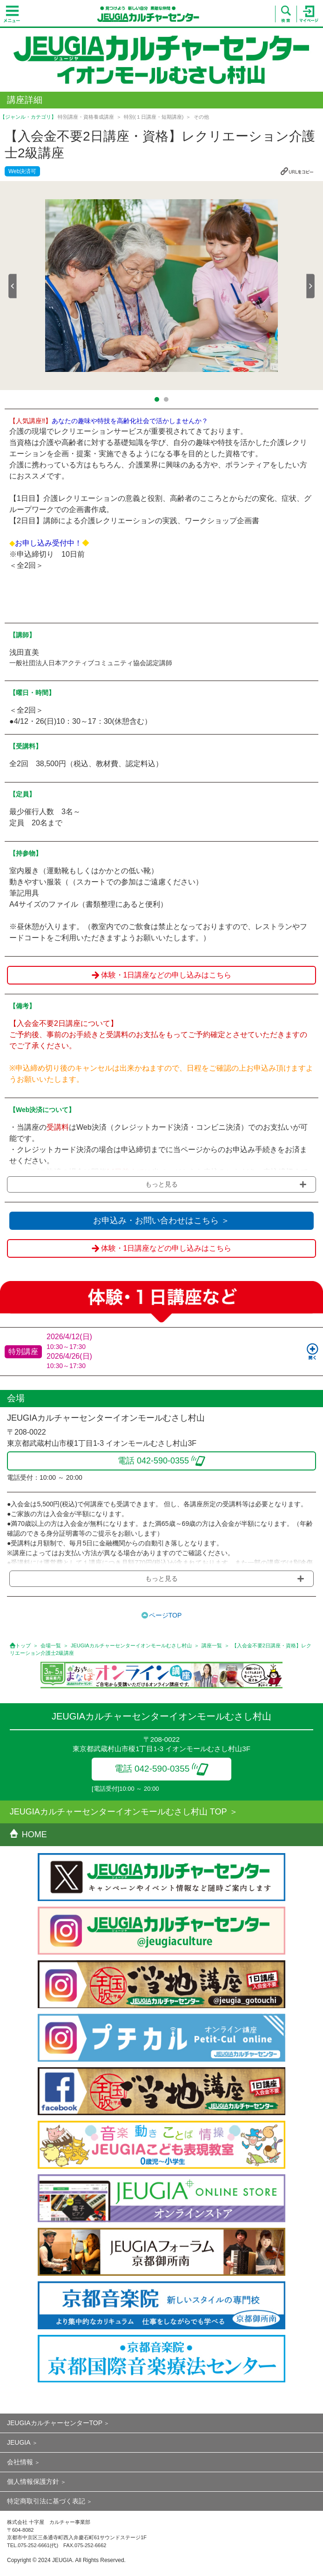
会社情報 (20, 2462)
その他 (201, 117)
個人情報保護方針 (33, 2481)
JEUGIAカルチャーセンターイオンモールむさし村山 (131, 1645)
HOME (28, 1834)
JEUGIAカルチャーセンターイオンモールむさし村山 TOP (118, 1811)
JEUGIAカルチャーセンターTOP (54, 2423)
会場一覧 (50, 1645)
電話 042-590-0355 (161, 1769)
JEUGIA (19, 2442)
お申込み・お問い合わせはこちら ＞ (161, 1220)
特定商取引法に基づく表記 (46, 2501)
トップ (23, 1645)
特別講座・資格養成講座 (86, 117)
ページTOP (165, 1615)
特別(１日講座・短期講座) (153, 117)
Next (310, 286)
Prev (12, 286)
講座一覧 (212, 1645)
